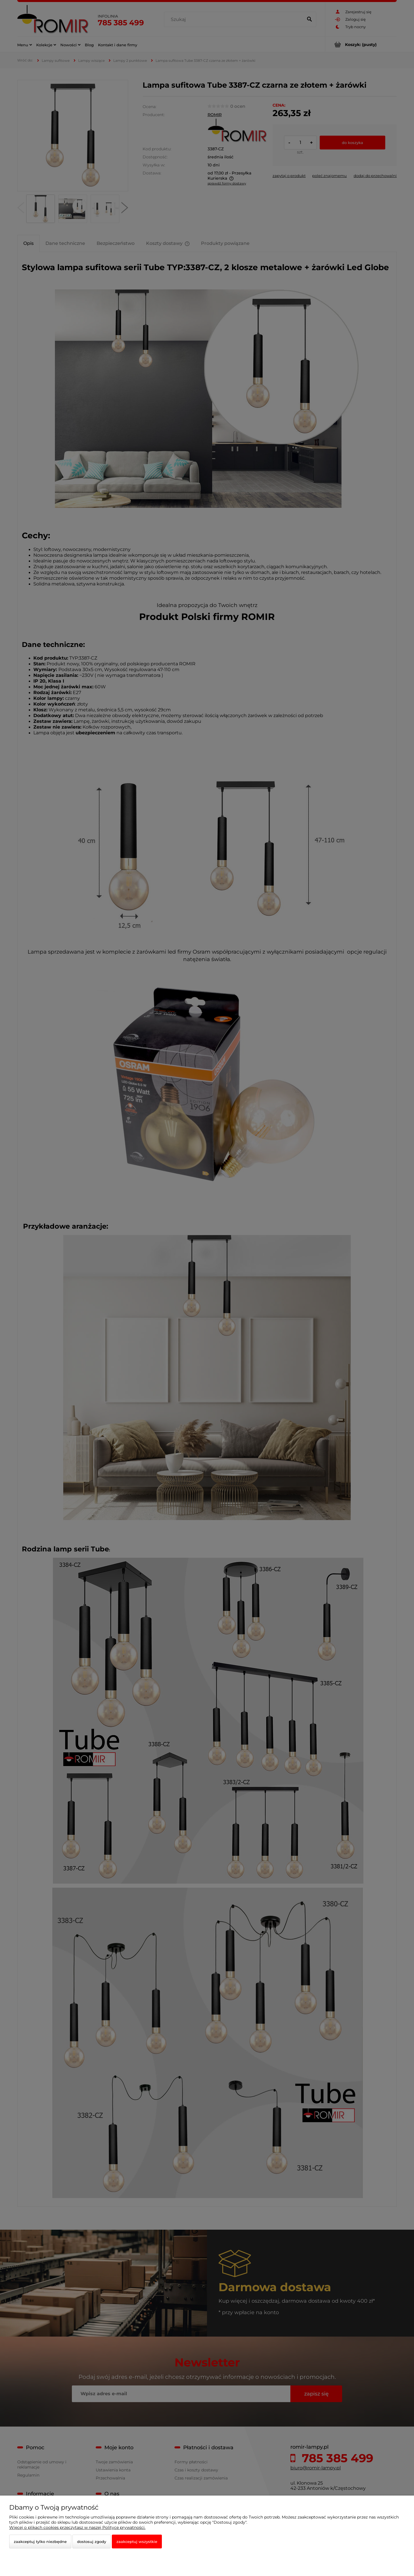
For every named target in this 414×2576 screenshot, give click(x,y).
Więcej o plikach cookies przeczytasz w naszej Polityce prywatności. (77, 2527)
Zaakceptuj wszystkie (136, 2541)
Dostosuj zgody (91, 2541)
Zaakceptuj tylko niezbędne (40, 2541)
